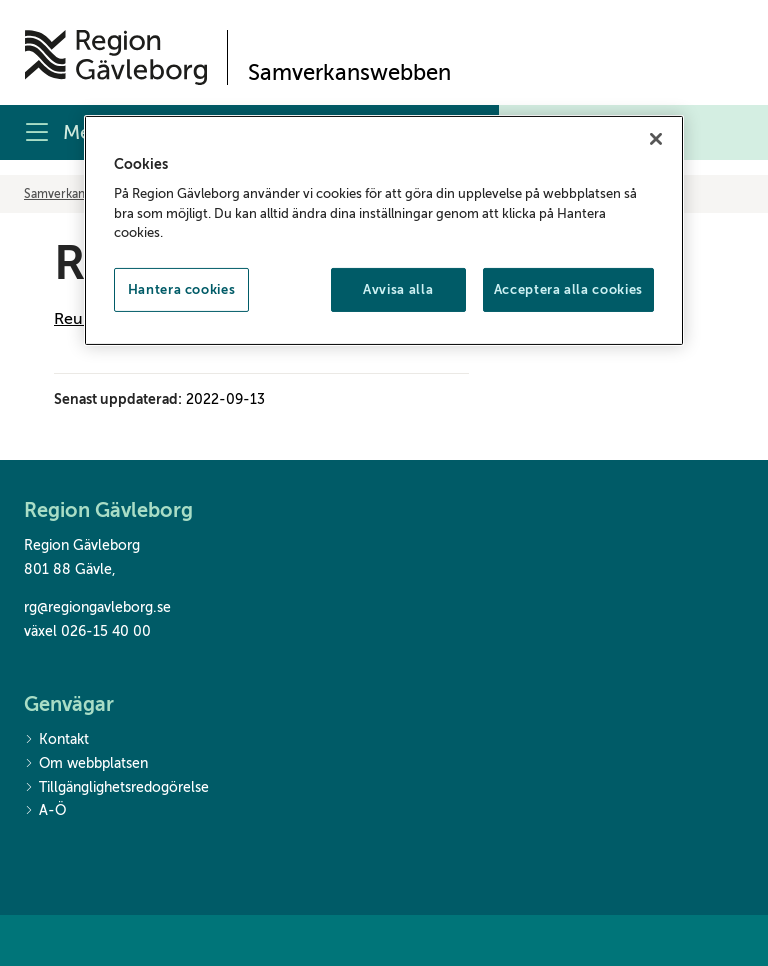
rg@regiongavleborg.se (97, 607)
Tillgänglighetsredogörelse (116, 788)
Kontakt (56, 740)
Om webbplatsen (86, 764)
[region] (384, 230)
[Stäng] (656, 139)
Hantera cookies (182, 289)
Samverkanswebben (79, 194)
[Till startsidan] (116, 57)
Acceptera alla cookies (568, 289)
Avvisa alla (398, 289)
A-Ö (45, 811)
